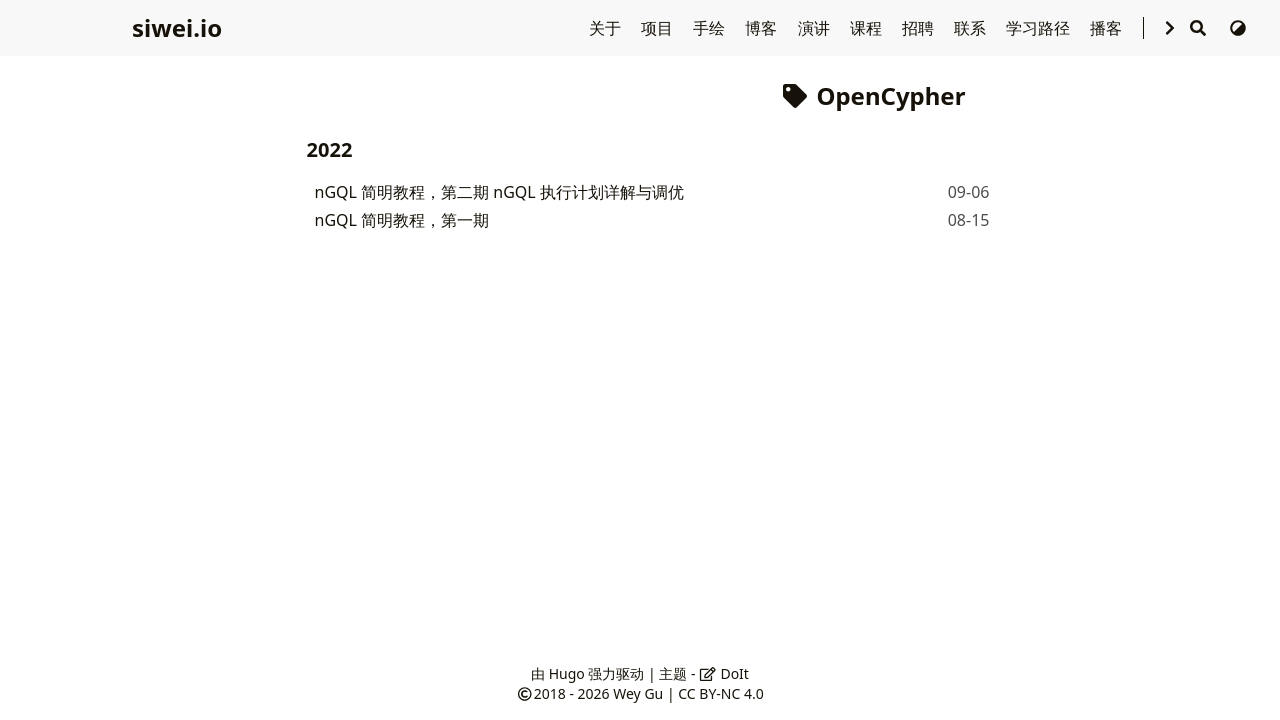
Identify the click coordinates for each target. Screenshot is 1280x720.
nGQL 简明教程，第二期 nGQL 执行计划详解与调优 (499, 192)
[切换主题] (1238, 28)
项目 (659, 28)
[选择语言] (1170, 28)
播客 (1108, 28)
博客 (763, 28)
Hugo (567, 673)
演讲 (816, 28)
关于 (607, 28)
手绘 (711, 28)
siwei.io (177, 27)
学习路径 (1040, 28)
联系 (972, 28)
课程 (868, 28)
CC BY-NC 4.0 (720, 693)
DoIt (724, 673)
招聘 (920, 28)
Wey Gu (638, 693)
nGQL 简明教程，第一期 (402, 220)
